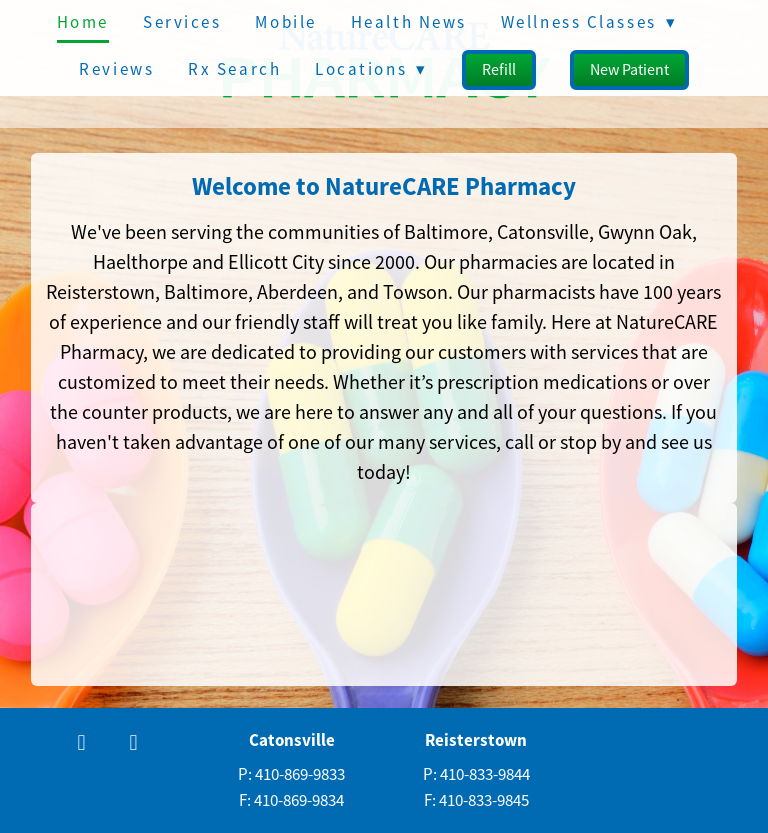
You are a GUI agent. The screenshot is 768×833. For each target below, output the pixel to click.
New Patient (629, 70)
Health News (409, 22)
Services (182, 22)
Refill (499, 70)
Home (83, 22)
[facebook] (82, 744)
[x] (134, 744)
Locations (371, 69)
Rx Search (234, 69)
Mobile (285, 22)
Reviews (116, 69)
